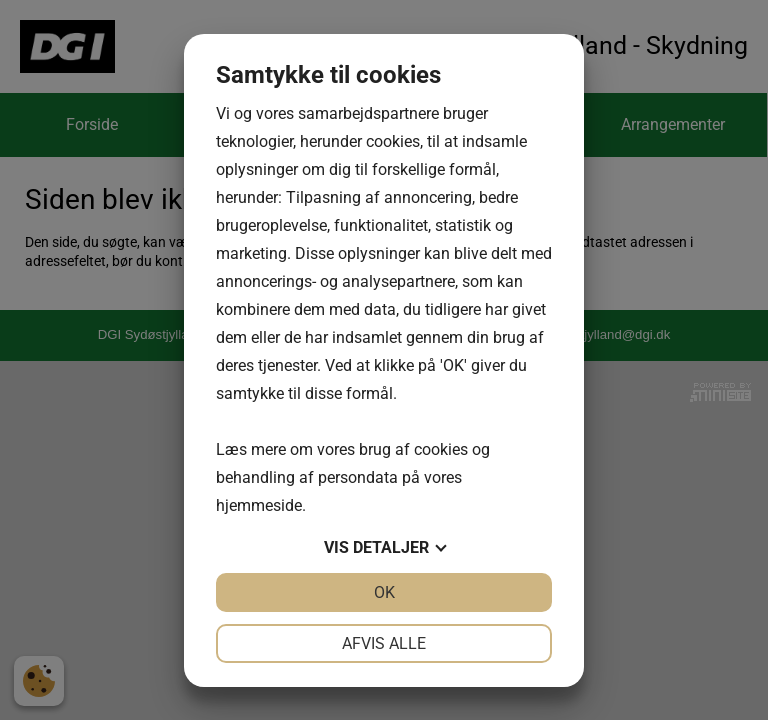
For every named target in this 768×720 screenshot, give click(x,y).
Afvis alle (384, 643)
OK (384, 592)
